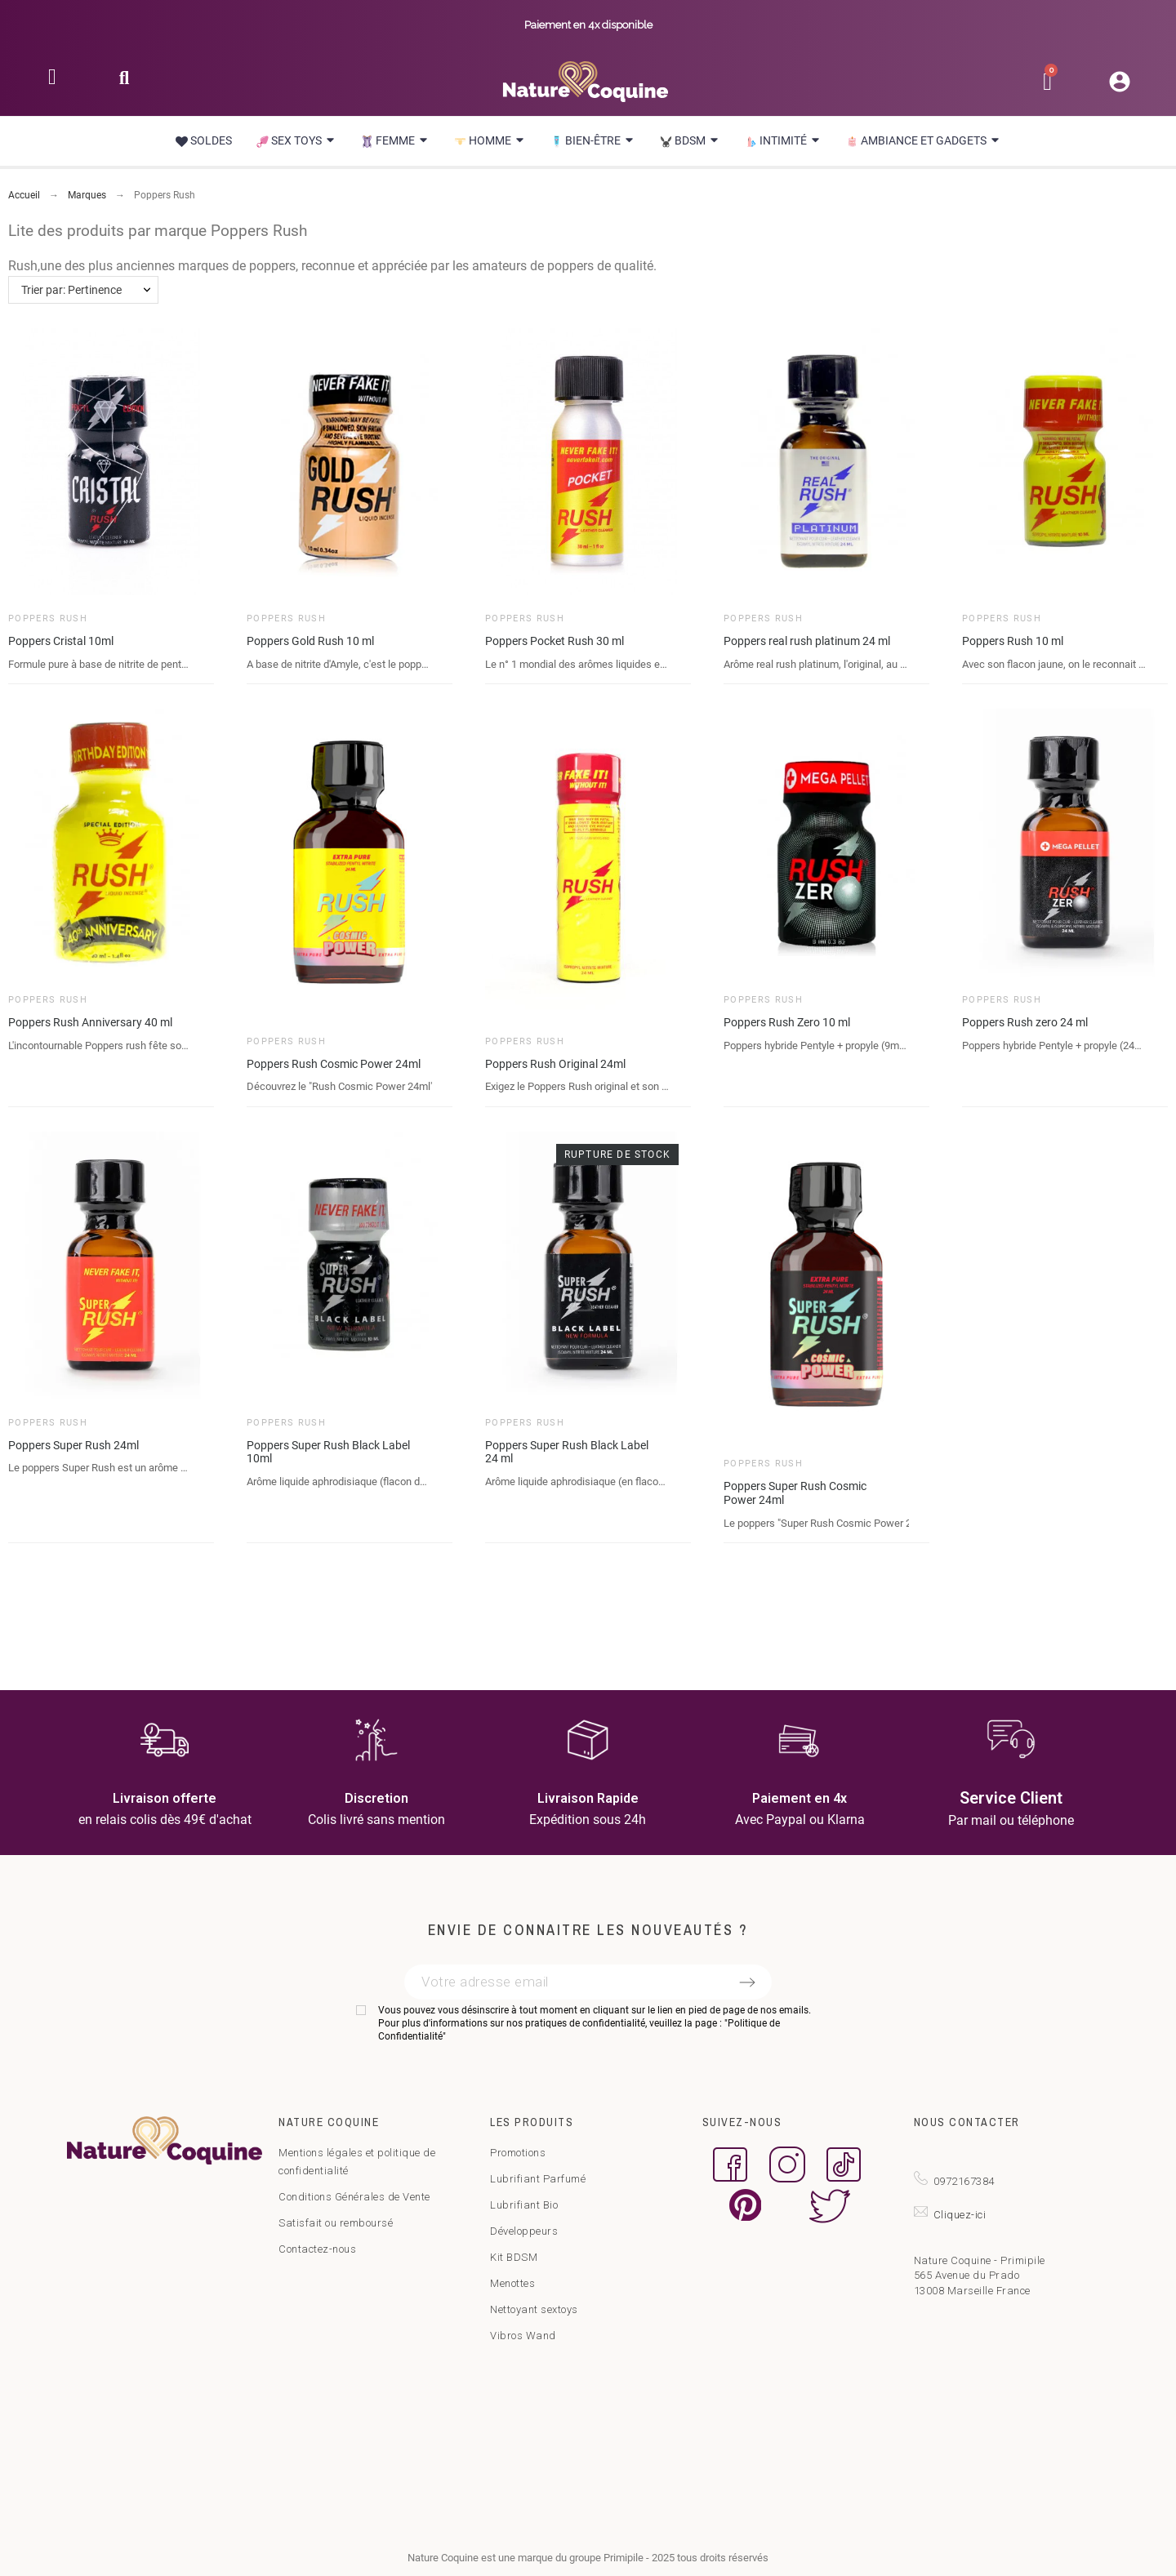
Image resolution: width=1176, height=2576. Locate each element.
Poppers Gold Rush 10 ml (310, 640)
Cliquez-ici (960, 2215)
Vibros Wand (523, 2335)
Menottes (512, 2283)
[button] (124, 83)
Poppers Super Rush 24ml (73, 1445)
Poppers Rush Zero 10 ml (787, 1022)
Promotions (518, 2153)
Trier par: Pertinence (71, 289)
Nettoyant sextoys (534, 2309)
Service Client (1011, 1798)
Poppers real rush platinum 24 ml (807, 640)
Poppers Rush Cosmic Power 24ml (334, 1063)
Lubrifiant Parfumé (538, 2179)
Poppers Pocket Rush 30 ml (554, 640)
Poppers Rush (47, 618)
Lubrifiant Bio (524, 2205)
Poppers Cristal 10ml (61, 640)
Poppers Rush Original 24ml (555, 1063)
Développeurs (524, 2231)
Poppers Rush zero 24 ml (1025, 1022)
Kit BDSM (513, 2257)
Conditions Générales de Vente (354, 2197)
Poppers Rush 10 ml (1012, 640)
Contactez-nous (317, 2249)
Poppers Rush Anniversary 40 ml (90, 1022)
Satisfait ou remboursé (335, 2223)
